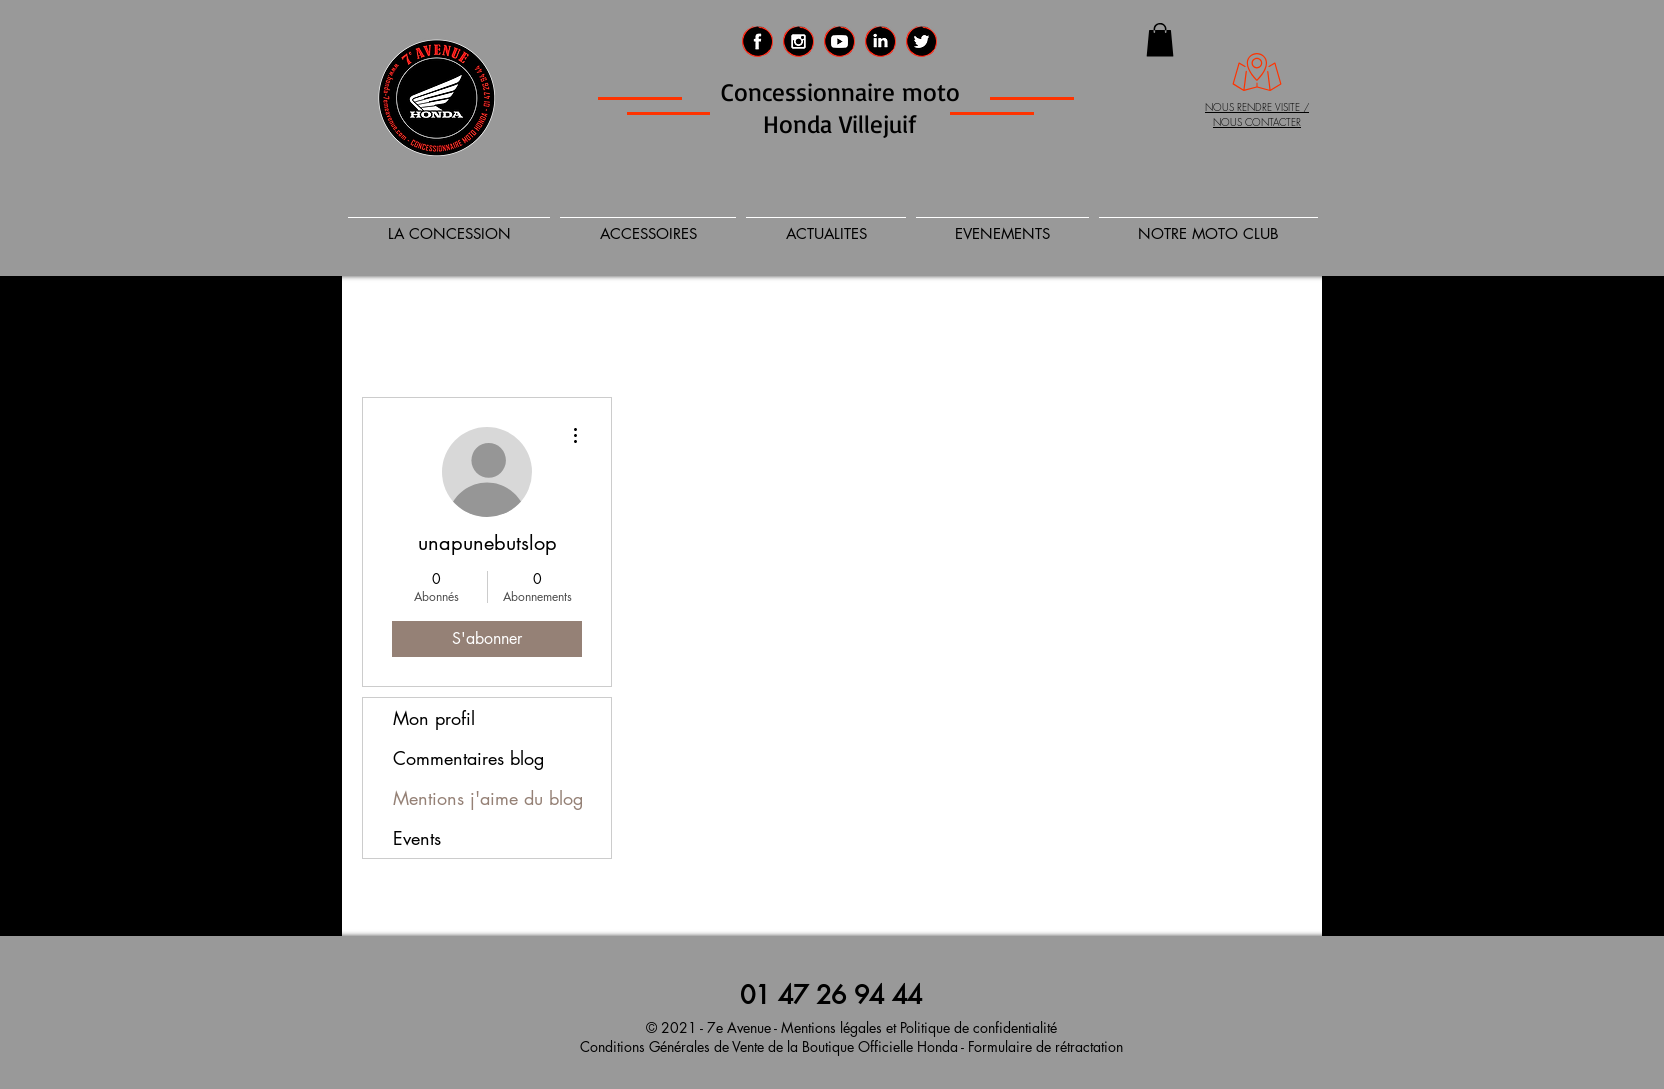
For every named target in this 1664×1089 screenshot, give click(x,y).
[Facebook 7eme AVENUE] (757, 41)
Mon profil (434, 718)
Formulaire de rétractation (1043, 1046)
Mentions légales (831, 1027)
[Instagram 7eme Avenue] (798, 41)
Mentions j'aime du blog (488, 798)
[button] (1160, 39)
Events (417, 838)
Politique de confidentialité (978, 1027)
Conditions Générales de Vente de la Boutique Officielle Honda (769, 1046)
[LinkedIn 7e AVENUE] (880, 41)
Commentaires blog (468, 758)
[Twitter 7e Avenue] (921, 41)
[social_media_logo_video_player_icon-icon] (839, 41)
